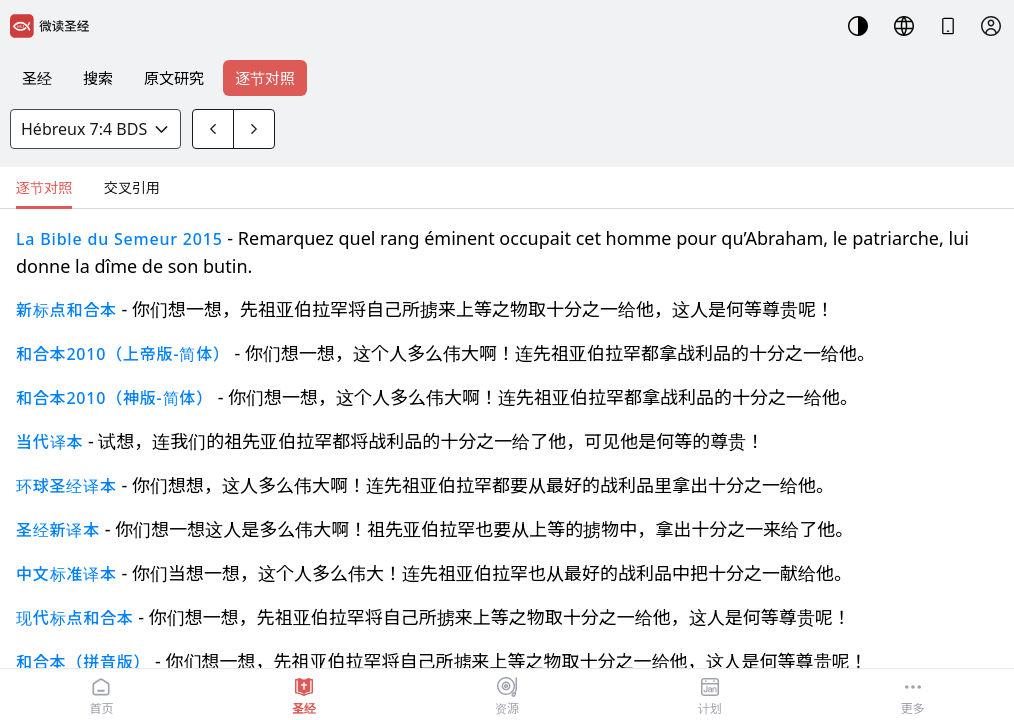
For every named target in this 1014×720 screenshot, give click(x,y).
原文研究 (174, 78)
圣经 (37, 78)
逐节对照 (265, 78)
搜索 (98, 78)
